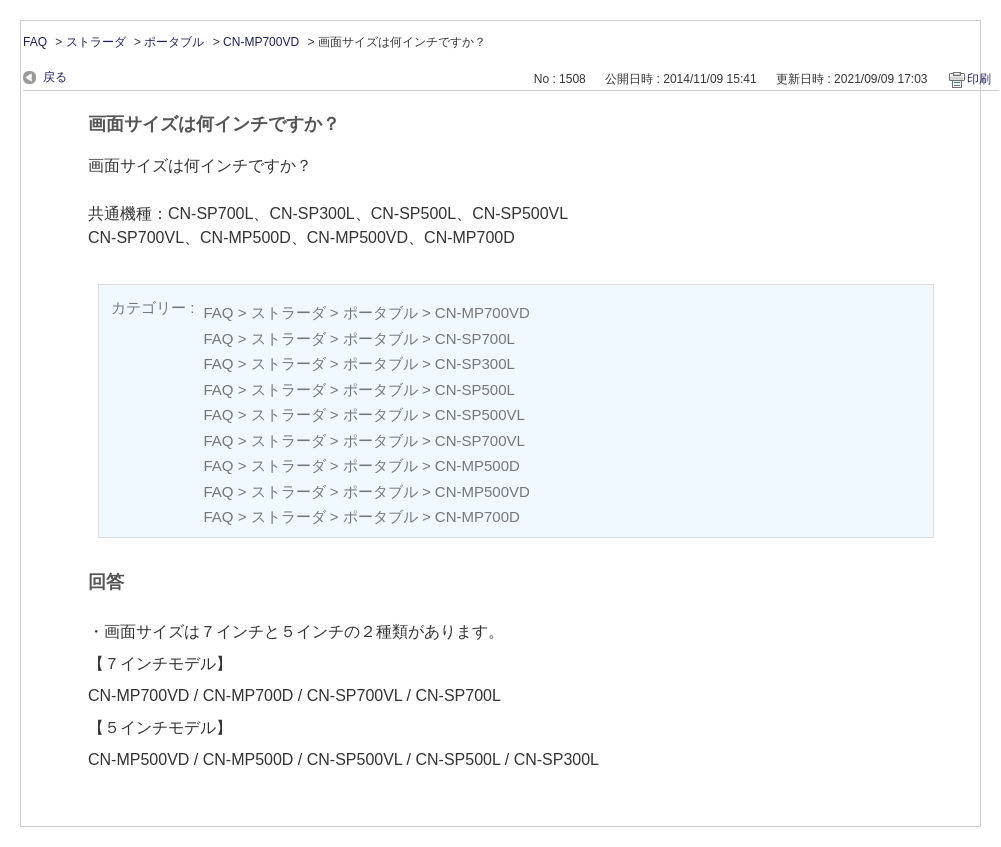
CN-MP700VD (261, 42)
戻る (55, 77)
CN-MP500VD (482, 491)
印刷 (979, 79)
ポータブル (174, 42)
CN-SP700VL (480, 440)
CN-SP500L (475, 389)
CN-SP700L (475, 338)
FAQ (35, 42)
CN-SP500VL (480, 414)
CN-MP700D (477, 516)
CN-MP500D (477, 465)
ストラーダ (96, 42)
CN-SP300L (475, 363)
